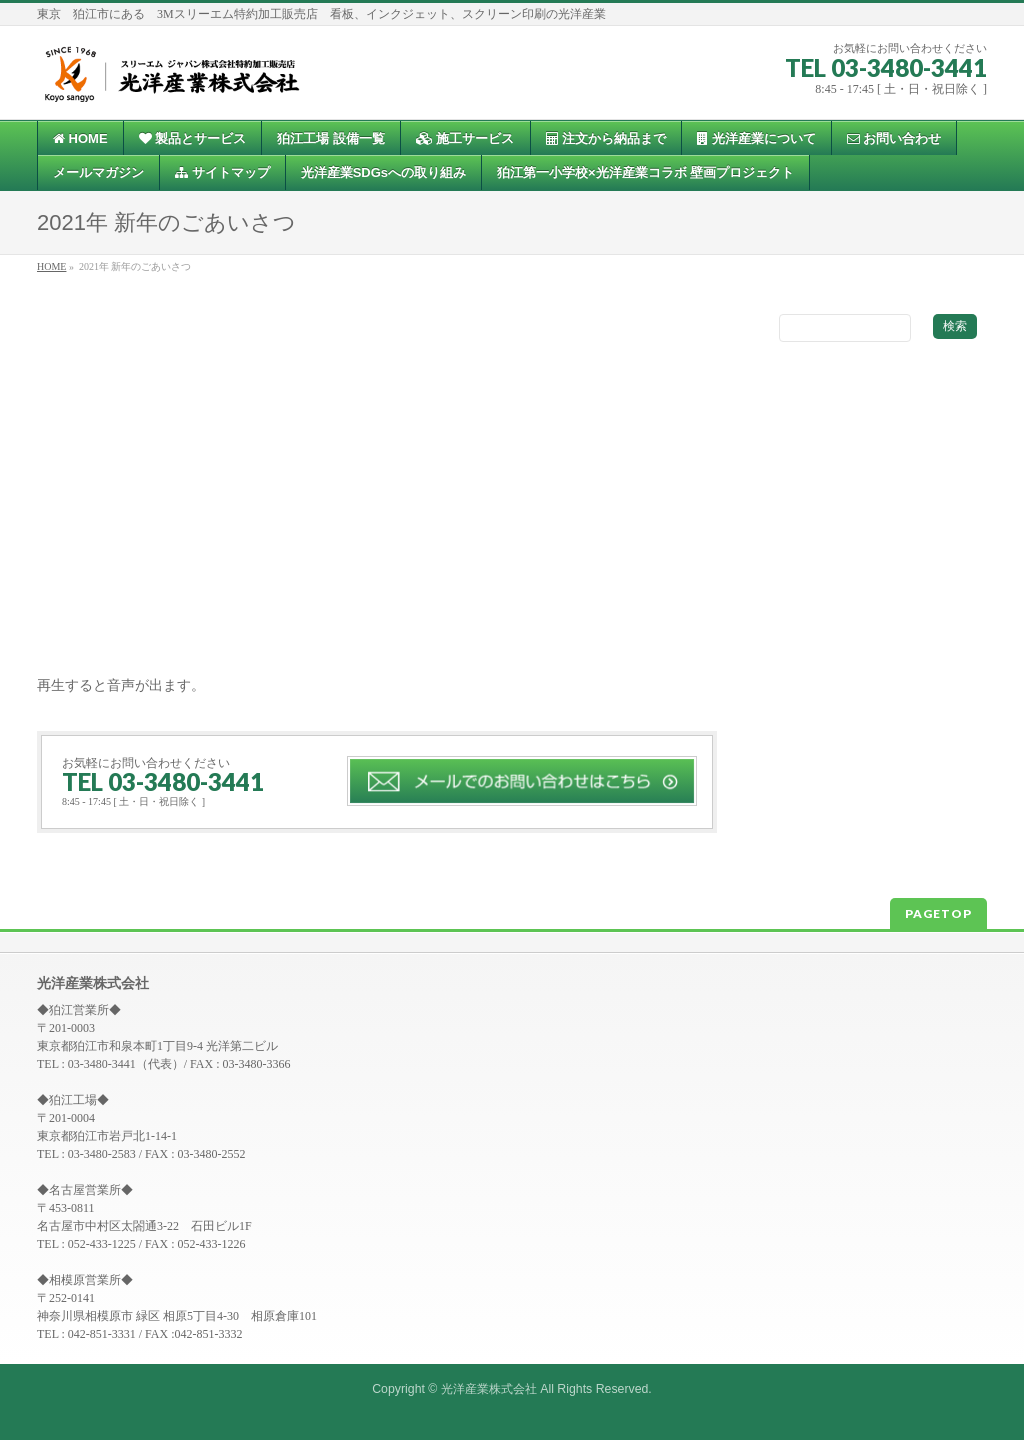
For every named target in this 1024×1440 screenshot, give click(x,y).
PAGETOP (938, 913)
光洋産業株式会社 (489, 1389)
